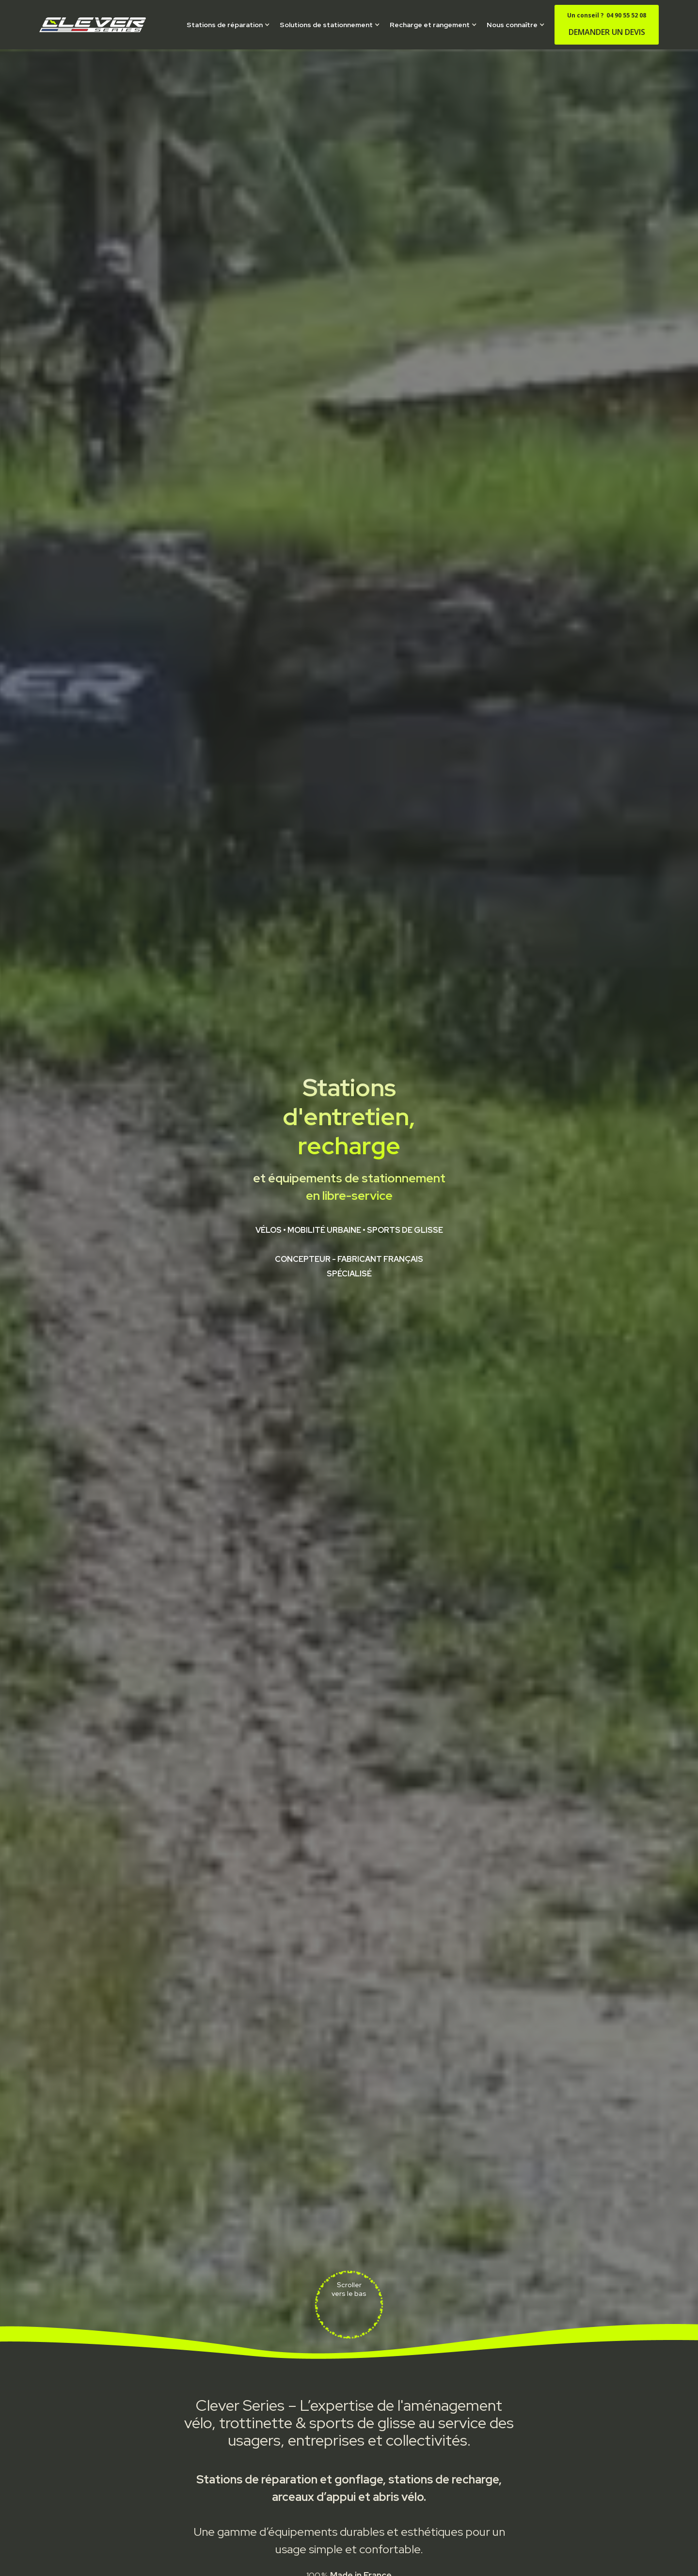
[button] (228, 24)
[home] (92, 24)
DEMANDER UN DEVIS (606, 24)
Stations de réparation (225, 24)
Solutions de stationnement (326, 24)
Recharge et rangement (430, 24)
